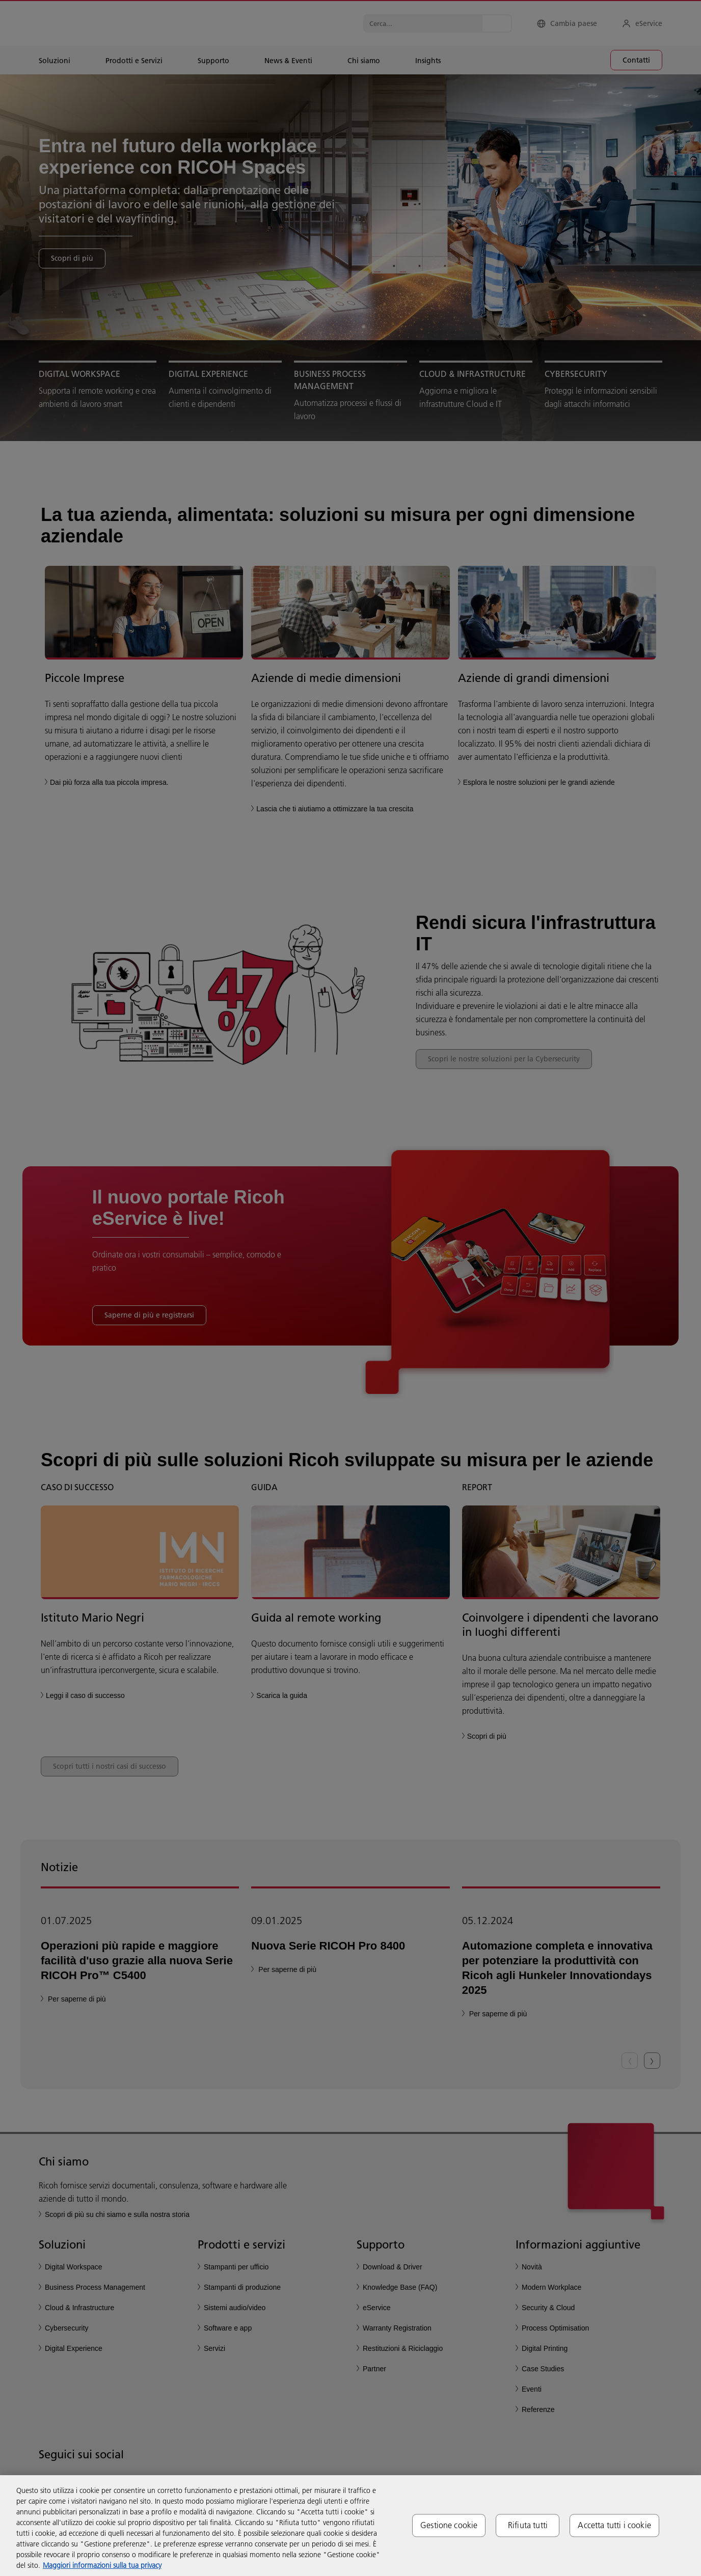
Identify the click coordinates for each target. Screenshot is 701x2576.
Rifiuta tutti (528, 2525)
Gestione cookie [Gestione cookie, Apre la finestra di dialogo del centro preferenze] (448, 2525)
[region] (350, 2525)
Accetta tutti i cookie (614, 2525)
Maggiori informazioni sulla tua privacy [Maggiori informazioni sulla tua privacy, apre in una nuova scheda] (102, 2565)
